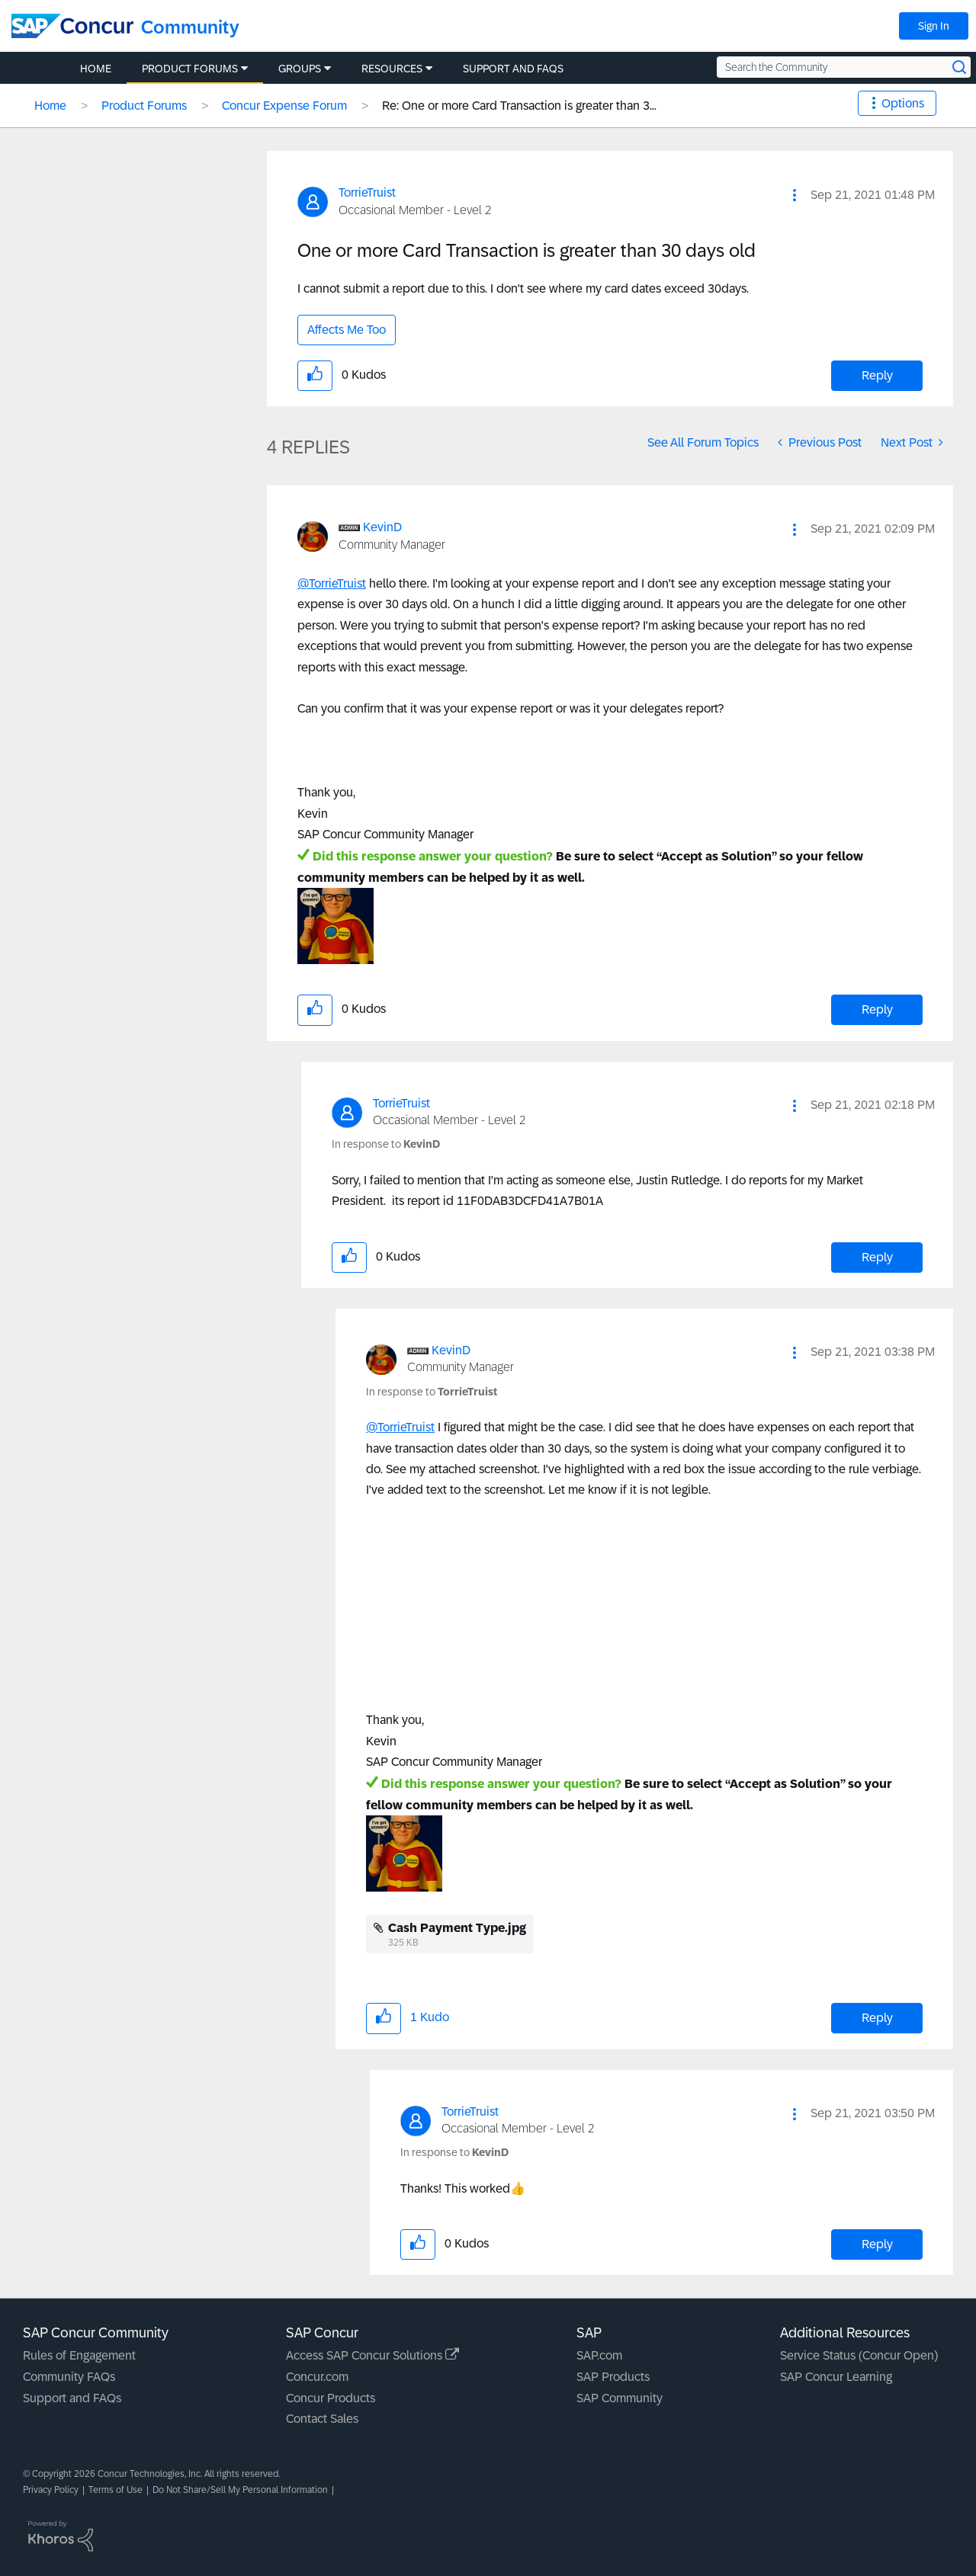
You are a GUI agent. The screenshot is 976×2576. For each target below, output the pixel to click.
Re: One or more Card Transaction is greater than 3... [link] (519, 105)
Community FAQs (69, 2376)
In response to (386, 1144)
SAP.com (599, 2355)
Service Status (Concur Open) (859, 2355)
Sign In (933, 26)
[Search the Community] (844, 67)
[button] (794, 195)
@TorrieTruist (331, 583)
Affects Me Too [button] (346, 329)
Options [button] (902, 103)
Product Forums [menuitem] (190, 68)
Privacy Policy (51, 2490)
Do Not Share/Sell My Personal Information (240, 2490)
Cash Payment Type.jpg (457, 1927)
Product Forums (144, 105)
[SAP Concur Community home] (72, 26)
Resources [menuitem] (391, 68)
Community (190, 27)
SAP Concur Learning (836, 2376)
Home (50, 105)
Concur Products (330, 2398)
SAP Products (613, 2376)
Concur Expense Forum (284, 105)
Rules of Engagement (79, 2355)
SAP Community (619, 2398)
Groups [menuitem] (299, 68)
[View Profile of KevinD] (382, 527)
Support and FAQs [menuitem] (513, 68)
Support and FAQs (72, 2398)
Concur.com (317, 2376)
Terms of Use (115, 2490)
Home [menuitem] (95, 68)
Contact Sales (322, 2418)
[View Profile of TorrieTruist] (367, 192)
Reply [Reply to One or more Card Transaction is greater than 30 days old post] (877, 375)
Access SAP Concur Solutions (372, 2355)
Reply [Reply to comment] (877, 1009)
